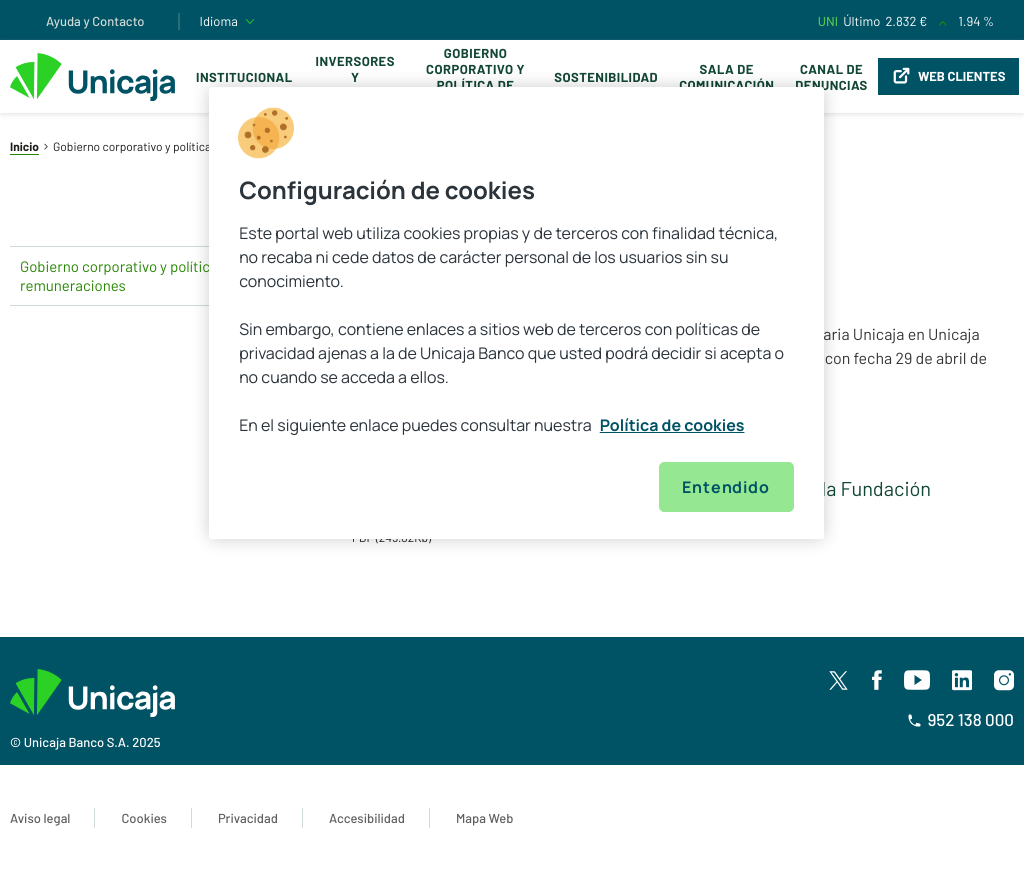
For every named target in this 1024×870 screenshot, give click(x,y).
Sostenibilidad (606, 77)
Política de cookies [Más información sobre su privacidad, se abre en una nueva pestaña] (672, 425)
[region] (516, 313)
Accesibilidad (367, 818)
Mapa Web (484, 818)
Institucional (244, 77)
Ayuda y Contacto (95, 21)
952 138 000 (960, 720)
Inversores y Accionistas (355, 77)
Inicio (24, 147)
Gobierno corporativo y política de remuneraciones (476, 77)
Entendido (725, 487)
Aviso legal (40, 818)
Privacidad (248, 818)
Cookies (143, 818)
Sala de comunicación (726, 77)
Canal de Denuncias (831, 77)
